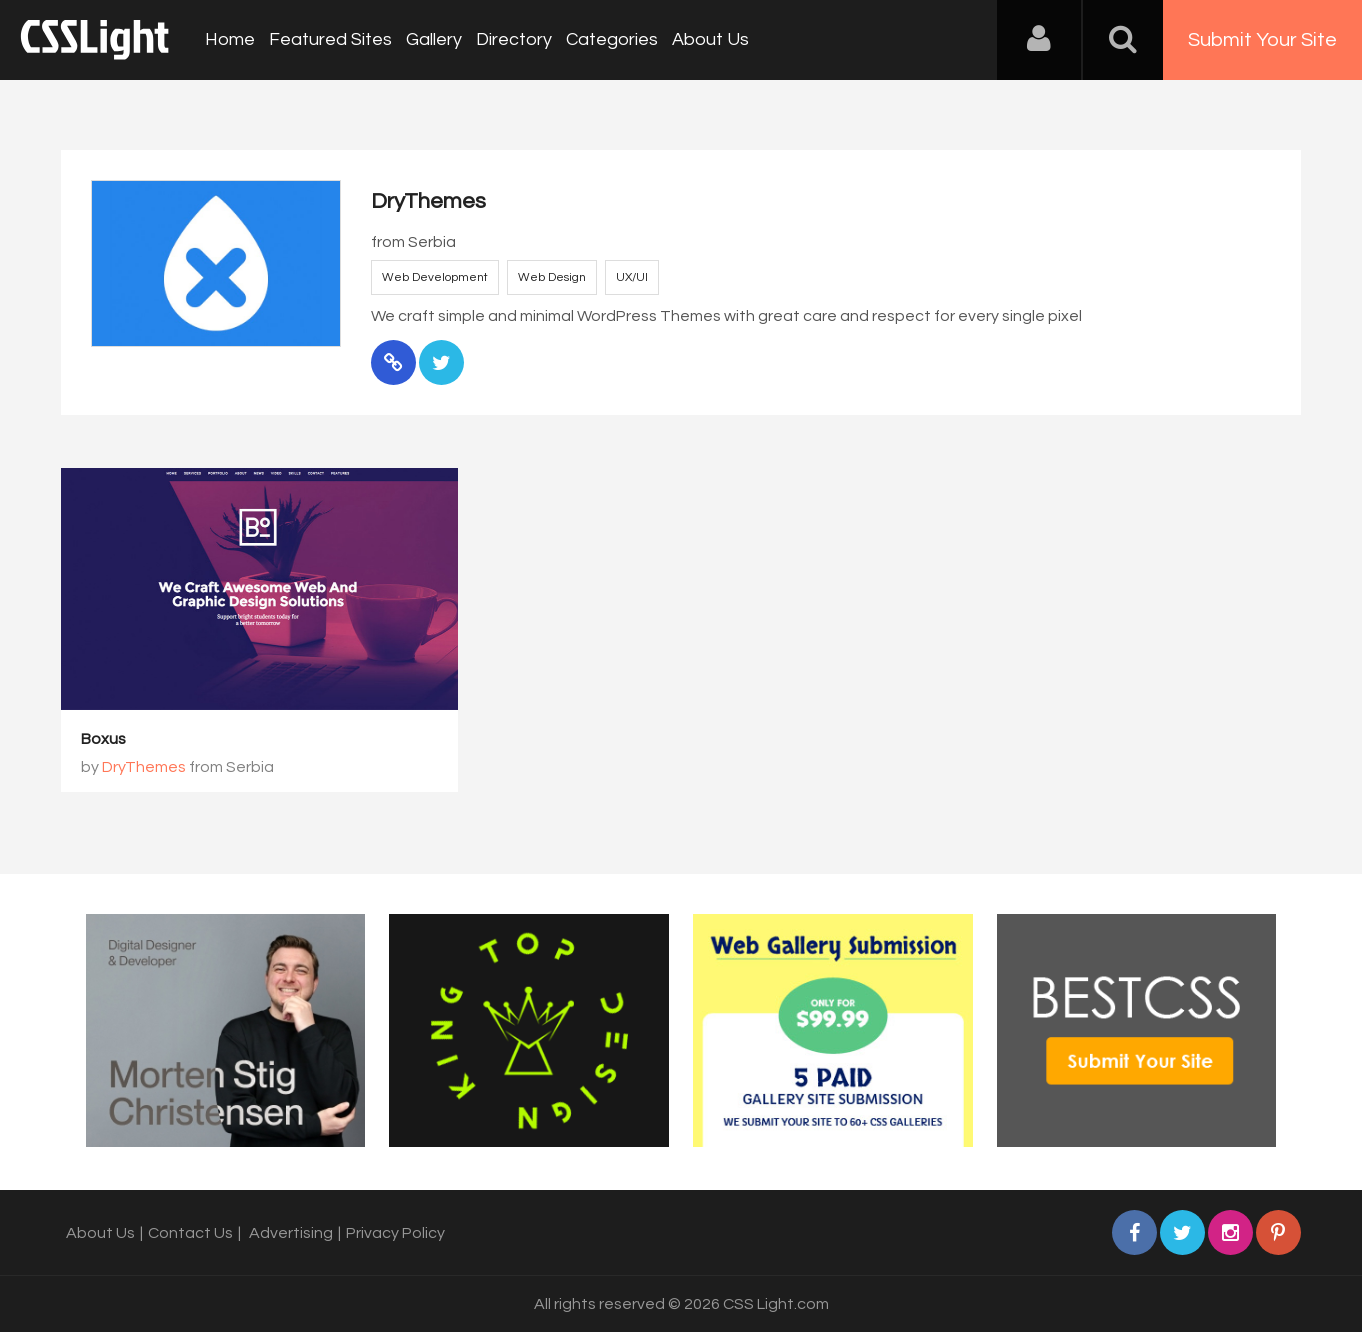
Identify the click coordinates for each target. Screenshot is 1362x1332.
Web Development (435, 277)
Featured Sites (330, 39)
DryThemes (144, 767)
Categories (612, 39)
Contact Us (190, 1233)
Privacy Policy (395, 1233)
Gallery (434, 39)
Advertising (291, 1233)
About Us (710, 39)
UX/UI (632, 277)
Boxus (103, 739)
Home (230, 39)
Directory (514, 39)
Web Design (552, 277)
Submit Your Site (1262, 40)
